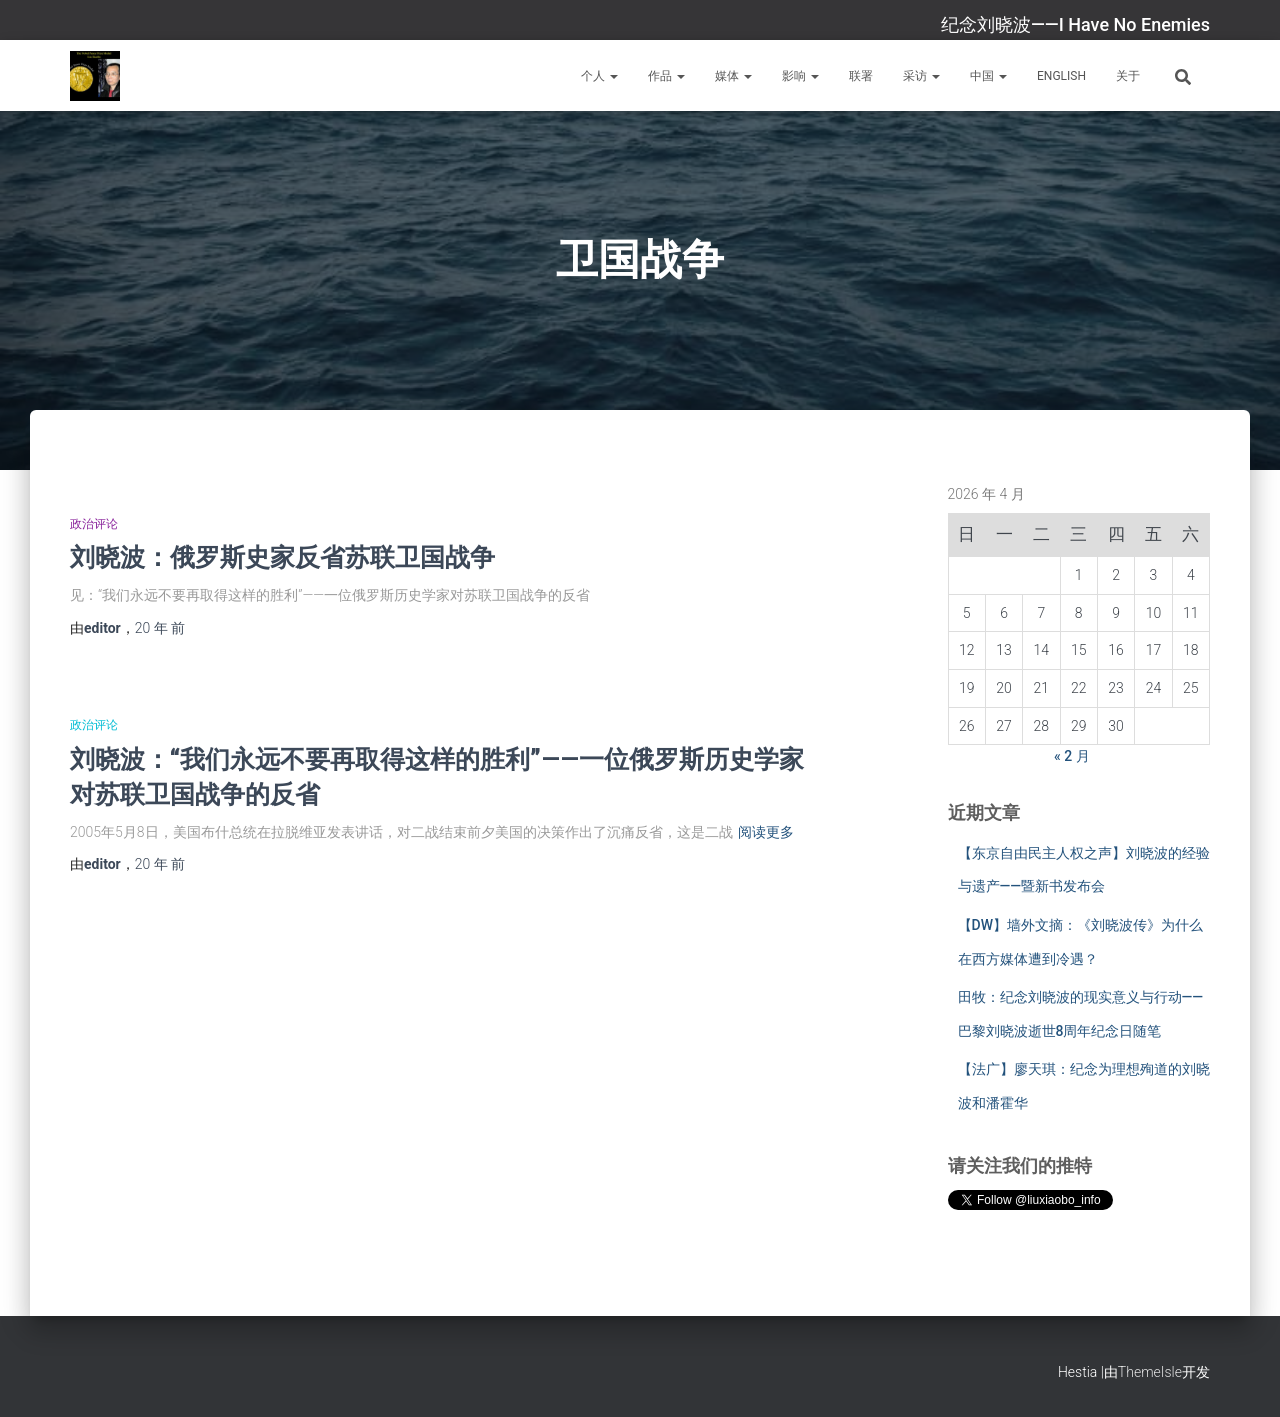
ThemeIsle (1150, 1372)
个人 (599, 76)
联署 (861, 76)
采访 (921, 76)
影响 (800, 76)
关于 (1128, 76)
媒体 (733, 76)
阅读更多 (766, 832)
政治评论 (94, 524)
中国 (988, 76)
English (1061, 76)
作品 (666, 76)
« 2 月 (1072, 756)
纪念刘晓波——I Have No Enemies (1075, 24)
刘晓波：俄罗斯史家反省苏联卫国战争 (282, 556)
